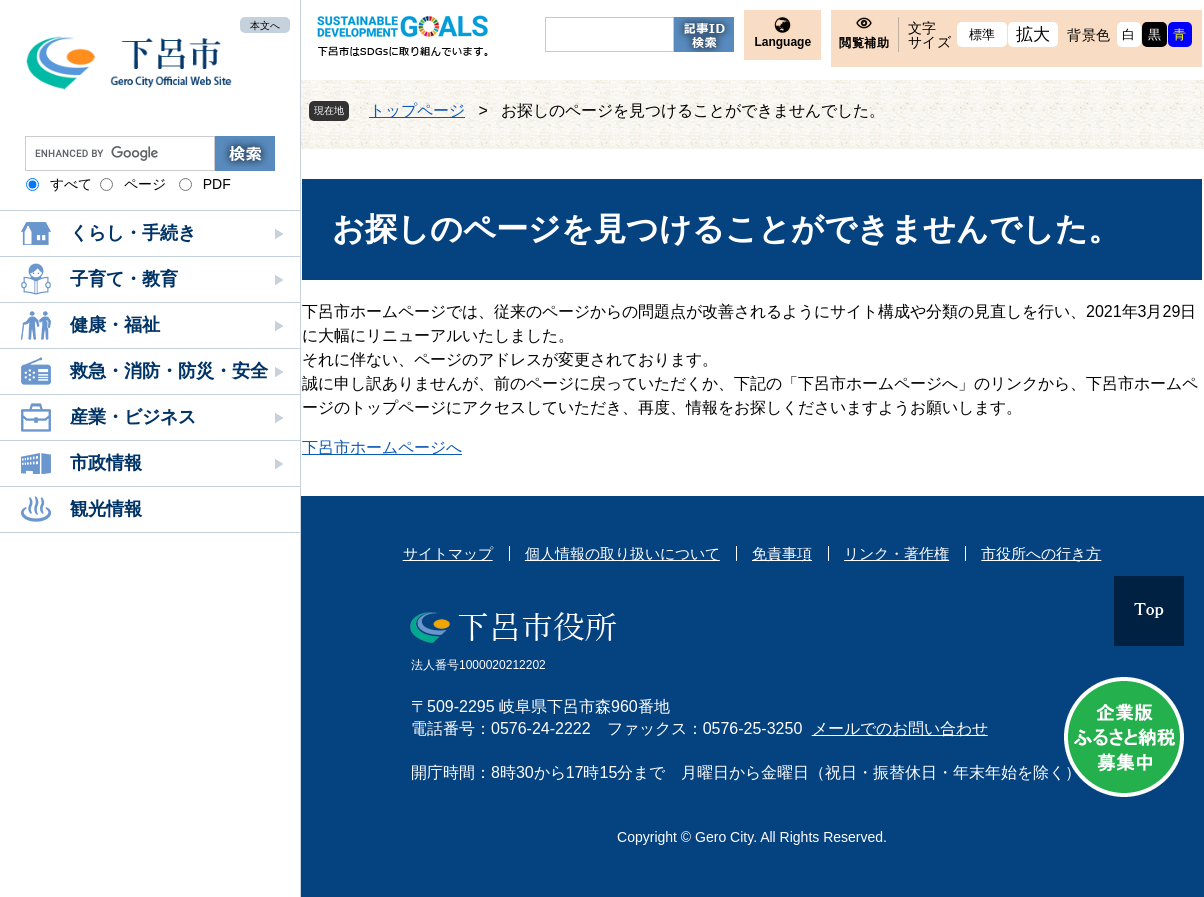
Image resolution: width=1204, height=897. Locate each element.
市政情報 (106, 463)
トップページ (417, 110)
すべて (71, 184)
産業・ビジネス (133, 417)
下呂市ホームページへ (382, 447)
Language (782, 42)
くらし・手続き (133, 233)
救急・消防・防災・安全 (169, 371)
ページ (145, 184)
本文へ (265, 24)
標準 (982, 34)
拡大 (1033, 34)
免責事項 (782, 553)
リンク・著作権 (896, 553)
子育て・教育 (124, 279)
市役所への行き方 (1041, 553)
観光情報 (106, 509)
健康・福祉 (115, 325)
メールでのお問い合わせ (900, 728)
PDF (217, 184)
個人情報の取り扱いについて (622, 553)
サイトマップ (448, 553)
